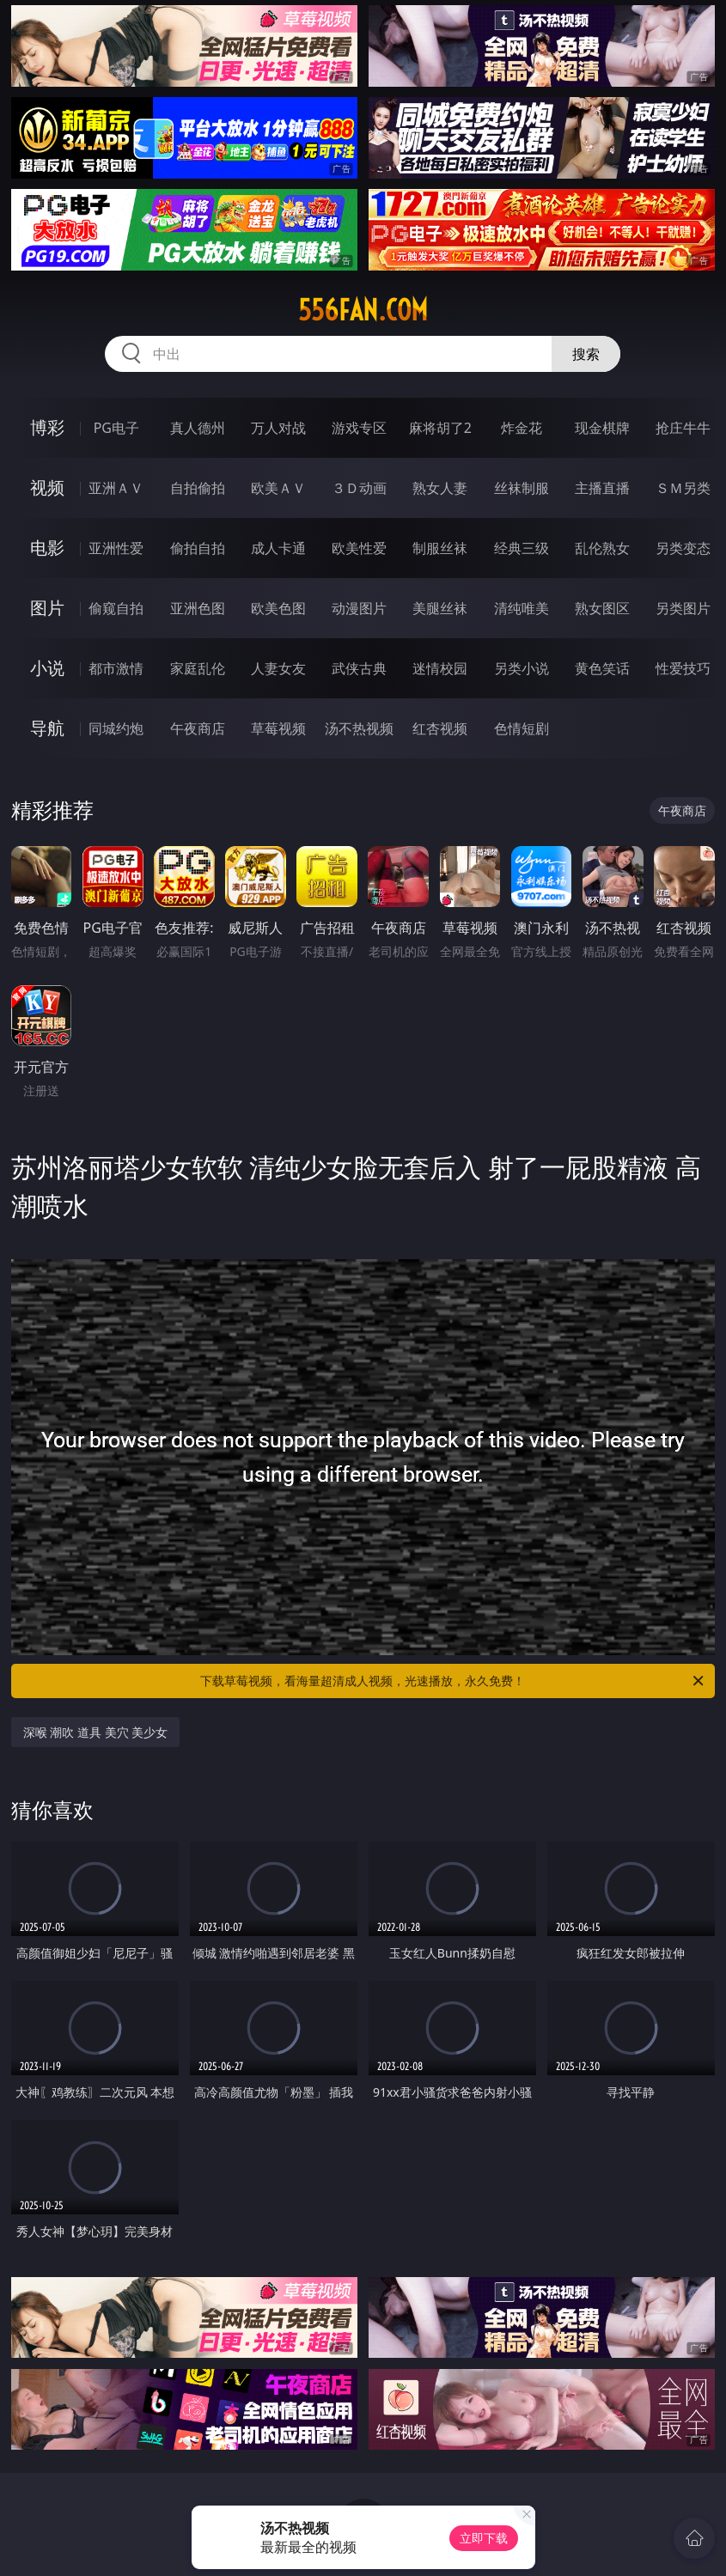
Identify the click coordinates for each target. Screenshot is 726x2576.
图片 (47, 607)
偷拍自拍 (197, 548)
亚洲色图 (197, 608)
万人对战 (278, 427)
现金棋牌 (602, 427)
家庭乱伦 (197, 668)
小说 (47, 667)
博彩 (47, 427)
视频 (47, 487)
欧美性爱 (359, 548)
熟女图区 (602, 608)
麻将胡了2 (440, 427)
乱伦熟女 (602, 548)
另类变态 (683, 548)
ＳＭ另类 (683, 487)
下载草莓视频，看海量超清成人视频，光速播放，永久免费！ (453, 1681)
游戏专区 (359, 427)
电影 (47, 547)
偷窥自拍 (115, 608)
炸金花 (521, 427)
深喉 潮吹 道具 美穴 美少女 (95, 1732)
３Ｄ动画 (359, 487)
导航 (47, 728)
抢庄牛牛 (683, 427)
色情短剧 (521, 728)
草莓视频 (278, 728)
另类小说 (521, 668)
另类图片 (683, 608)
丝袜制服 (521, 487)
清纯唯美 (521, 608)
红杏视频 (439, 728)
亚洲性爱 (115, 548)
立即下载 (484, 2538)
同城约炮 (115, 728)
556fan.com (363, 310)
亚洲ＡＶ (115, 487)
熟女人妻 (439, 487)
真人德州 (197, 427)
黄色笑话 (602, 668)
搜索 (586, 353)
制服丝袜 (439, 548)
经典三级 (521, 548)
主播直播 (602, 487)
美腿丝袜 (439, 608)
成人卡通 (278, 548)
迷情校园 (439, 668)
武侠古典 (359, 668)
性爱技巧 (683, 668)
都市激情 (115, 668)
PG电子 (116, 427)
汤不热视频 (359, 728)
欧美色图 (278, 608)
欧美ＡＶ (278, 487)
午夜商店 (197, 728)
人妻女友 (278, 668)
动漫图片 (359, 608)
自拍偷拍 (197, 487)
